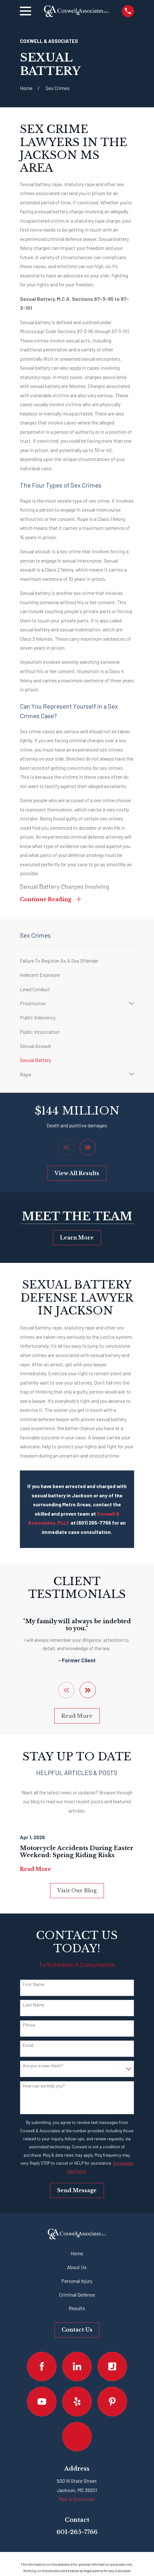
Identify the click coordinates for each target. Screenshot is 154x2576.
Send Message (77, 2191)
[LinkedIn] (77, 2366)
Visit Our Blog (77, 1891)
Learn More (77, 1238)
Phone (29, 2025)
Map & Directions (77, 2499)
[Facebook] (41, 2366)
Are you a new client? (43, 2065)
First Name (33, 1984)
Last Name (33, 2004)
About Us (77, 2267)
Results (77, 2308)
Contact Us (77, 2330)
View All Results (77, 1174)
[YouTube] (41, 2401)
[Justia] (112, 2366)
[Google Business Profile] (77, 2437)
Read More (76, 1716)
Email (28, 2045)
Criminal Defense (77, 2295)
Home (77, 2254)
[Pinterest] (112, 2401)
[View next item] (88, 1148)
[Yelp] (77, 2401)
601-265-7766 (77, 2532)
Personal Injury (76, 2281)
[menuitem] (77, 961)
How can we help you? (44, 2086)
